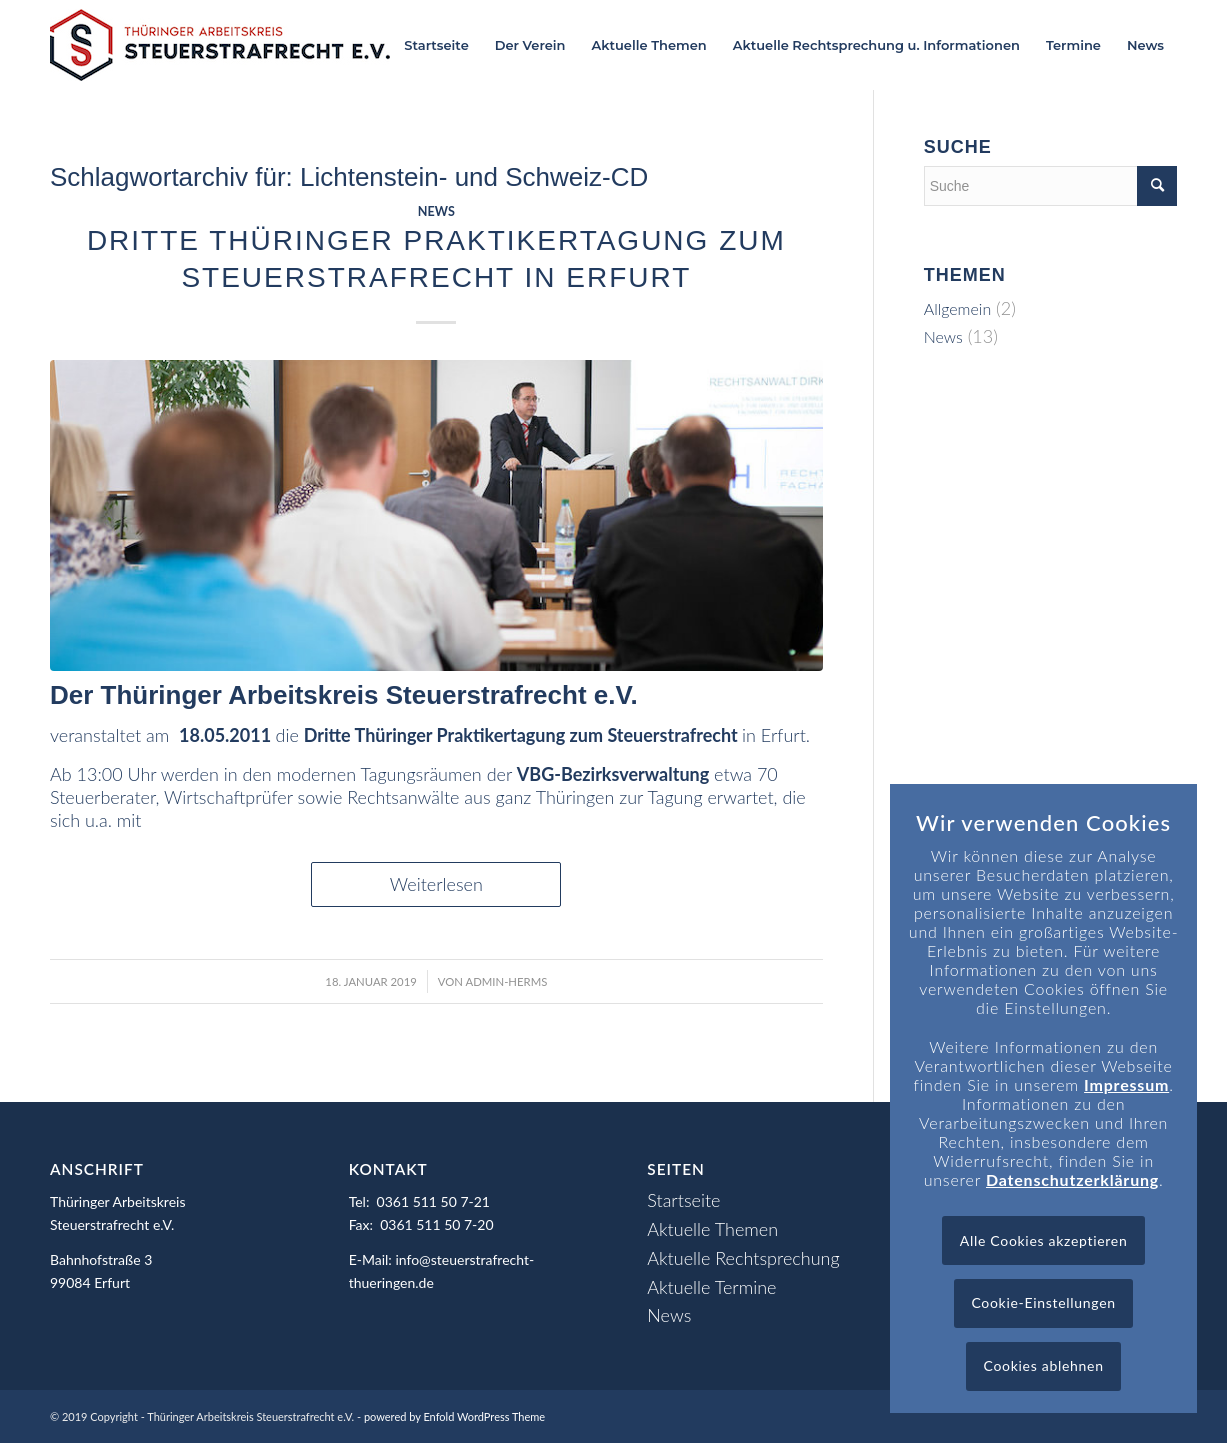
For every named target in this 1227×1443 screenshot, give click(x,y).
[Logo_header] (220, 45)
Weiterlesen (436, 884)
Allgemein (958, 308)
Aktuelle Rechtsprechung (743, 1258)
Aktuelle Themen (712, 1229)
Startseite (683, 1200)
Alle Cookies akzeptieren (1044, 1240)
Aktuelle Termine (711, 1287)
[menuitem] (436, 45)
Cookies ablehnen (1044, 1365)
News (436, 211)
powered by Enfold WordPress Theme (454, 1416)
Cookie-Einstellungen (1043, 1302)
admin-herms (507, 981)
